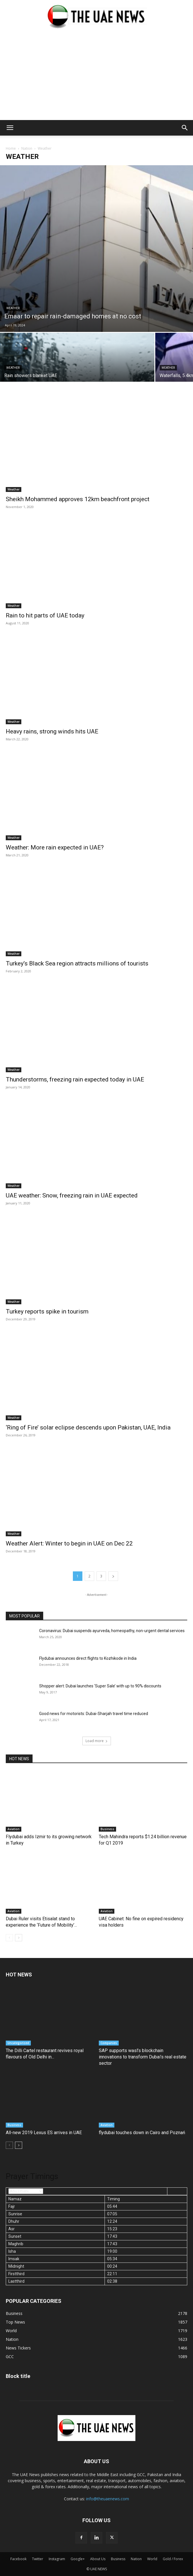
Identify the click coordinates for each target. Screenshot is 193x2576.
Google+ (78, 2558)
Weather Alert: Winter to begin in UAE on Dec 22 (69, 1543)
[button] (10, 128)
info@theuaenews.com (107, 2498)
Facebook (18, 2558)
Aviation (13, 1829)
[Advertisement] (96, 77)
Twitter (37, 2558)
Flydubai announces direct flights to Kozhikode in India (88, 1658)
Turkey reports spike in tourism (47, 1311)
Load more (97, 1740)
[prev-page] (9, 1937)
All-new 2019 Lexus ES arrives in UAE (44, 2132)
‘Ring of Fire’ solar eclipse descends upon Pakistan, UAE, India (88, 1427)
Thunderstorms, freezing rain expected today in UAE (75, 1079)
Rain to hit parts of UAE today (45, 615)
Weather (13, 308)
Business (107, 1829)
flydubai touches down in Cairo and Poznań (142, 2132)
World (152, 2558)
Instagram (57, 2558)
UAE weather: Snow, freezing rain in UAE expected (72, 1195)
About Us (97, 2558)
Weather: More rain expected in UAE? (55, 847)
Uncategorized (18, 2043)
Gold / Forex (173, 2558)
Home (11, 148)
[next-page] (113, 1576)
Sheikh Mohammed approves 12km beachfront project (78, 499)
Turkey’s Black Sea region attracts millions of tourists (77, 963)
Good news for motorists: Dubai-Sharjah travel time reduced (93, 1713)
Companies (109, 2043)
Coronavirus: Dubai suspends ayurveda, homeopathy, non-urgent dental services (112, 1630)
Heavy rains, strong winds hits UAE (52, 731)
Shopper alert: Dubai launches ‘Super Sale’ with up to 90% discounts (100, 1686)
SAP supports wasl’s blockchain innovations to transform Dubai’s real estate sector (142, 2057)
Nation (26, 148)
